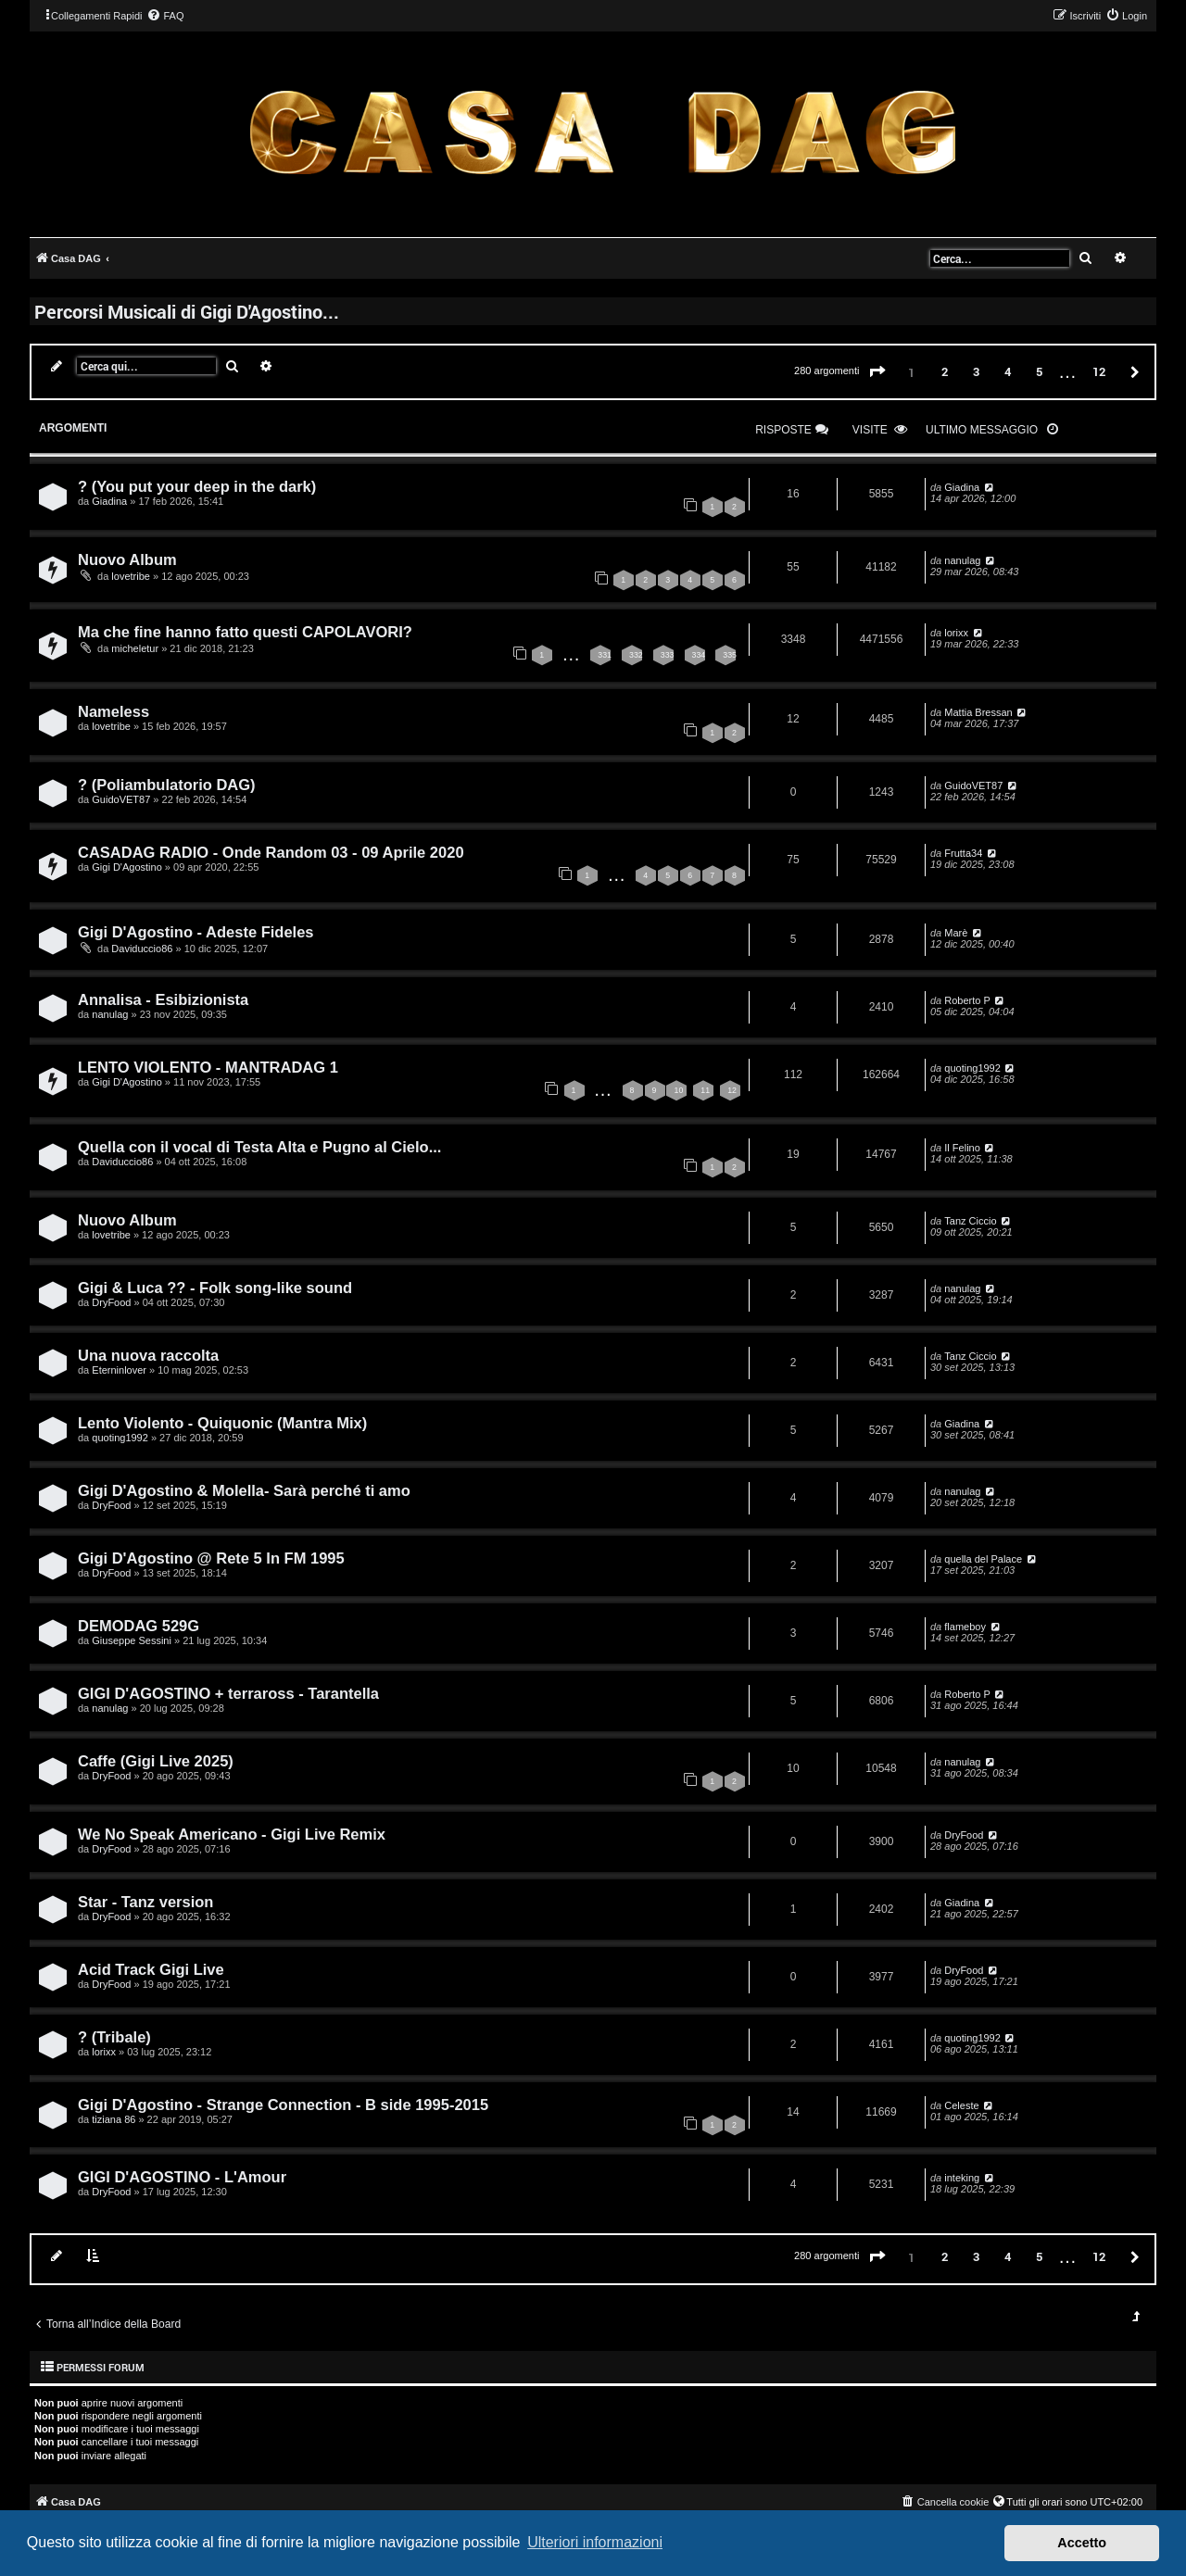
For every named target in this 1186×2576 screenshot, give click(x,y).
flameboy (965, 1626)
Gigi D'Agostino (126, 867)
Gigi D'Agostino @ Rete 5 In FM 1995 (211, 1558)
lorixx (956, 632)
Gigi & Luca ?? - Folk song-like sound (215, 1287)
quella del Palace (983, 1558)
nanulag (962, 560)
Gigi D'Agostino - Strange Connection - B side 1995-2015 (283, 2104)
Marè (955, 932)
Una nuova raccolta (148, 1355)
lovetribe (130, 576)
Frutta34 (963, 853)
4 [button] (1007, 371)
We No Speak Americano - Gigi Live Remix (231, 1834)
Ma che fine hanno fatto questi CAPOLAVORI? (245, 631)
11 (705, 1090)
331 (605, 655)
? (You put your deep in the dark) (197, 486)
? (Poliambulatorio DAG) (167, 784)
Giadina (109, 501)
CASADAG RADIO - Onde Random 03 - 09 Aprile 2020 (271, 852)
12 (732, 1090)
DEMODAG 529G (138, 1625)
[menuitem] (164, 16)
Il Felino (962, 1147)
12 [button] (1098, 371)
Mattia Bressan (978, 712)
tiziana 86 (113, 2119)
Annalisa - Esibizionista (163, 999)
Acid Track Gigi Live (151, 1969)
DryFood (111, 1302)
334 (699, 655)
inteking (961, 2177)
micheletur (134, 648)
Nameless (113, 711)
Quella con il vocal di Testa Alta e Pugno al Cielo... (259, 1146)
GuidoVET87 (121, 799)
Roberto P (967, 1000)
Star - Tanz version (145, 1901)
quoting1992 (972, 1068)
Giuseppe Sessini (131, 1640)
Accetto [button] (1081, 2542)
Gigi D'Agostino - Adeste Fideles (196, 932)
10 (678, 1090)
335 (730, 655)
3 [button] (976, 371)
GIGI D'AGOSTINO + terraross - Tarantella (228, 1693)
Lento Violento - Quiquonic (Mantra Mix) (222, 1422)
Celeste (961, 2105)
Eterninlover (119, 1370)
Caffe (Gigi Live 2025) (155, 1761)
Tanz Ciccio (970, 1220)
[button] (877, 372)
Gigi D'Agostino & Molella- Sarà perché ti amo (244, 1490)
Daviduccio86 (141, 948)
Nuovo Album (127, 559)
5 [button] (1039, 371)
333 (668, 655)
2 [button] (944, 371)
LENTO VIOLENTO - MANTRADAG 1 (208, 1067)
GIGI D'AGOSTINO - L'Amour (182, 2176)
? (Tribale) (114, 2037)
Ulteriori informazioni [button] (594, 2542)
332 (636, 655)
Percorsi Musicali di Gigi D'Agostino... (186, 311)
